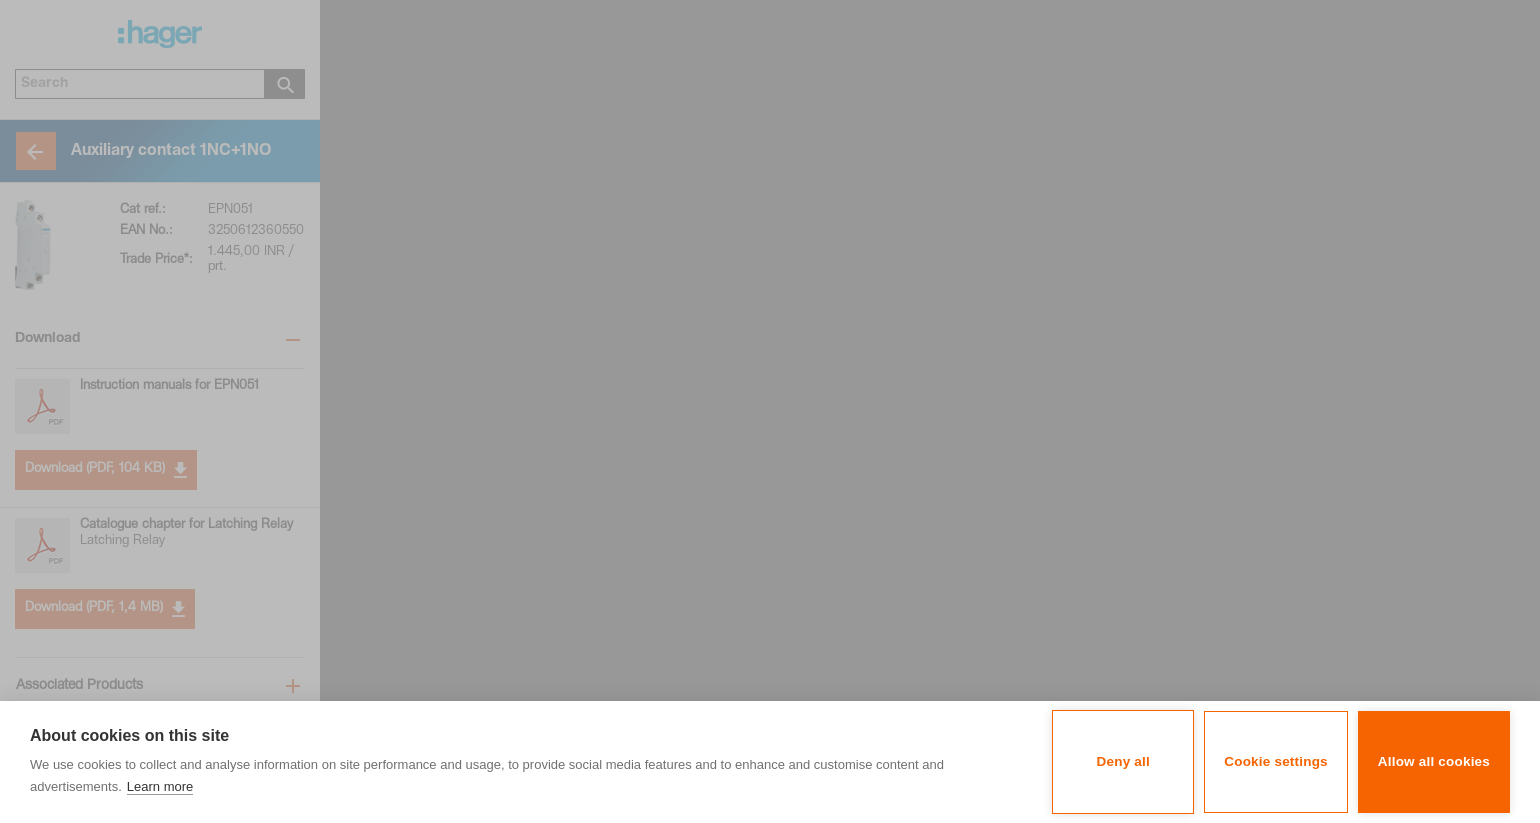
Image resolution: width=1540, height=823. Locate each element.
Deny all (1123, 761)
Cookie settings (1276, 761)
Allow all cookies (1434, 761)
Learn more (160, 786)
